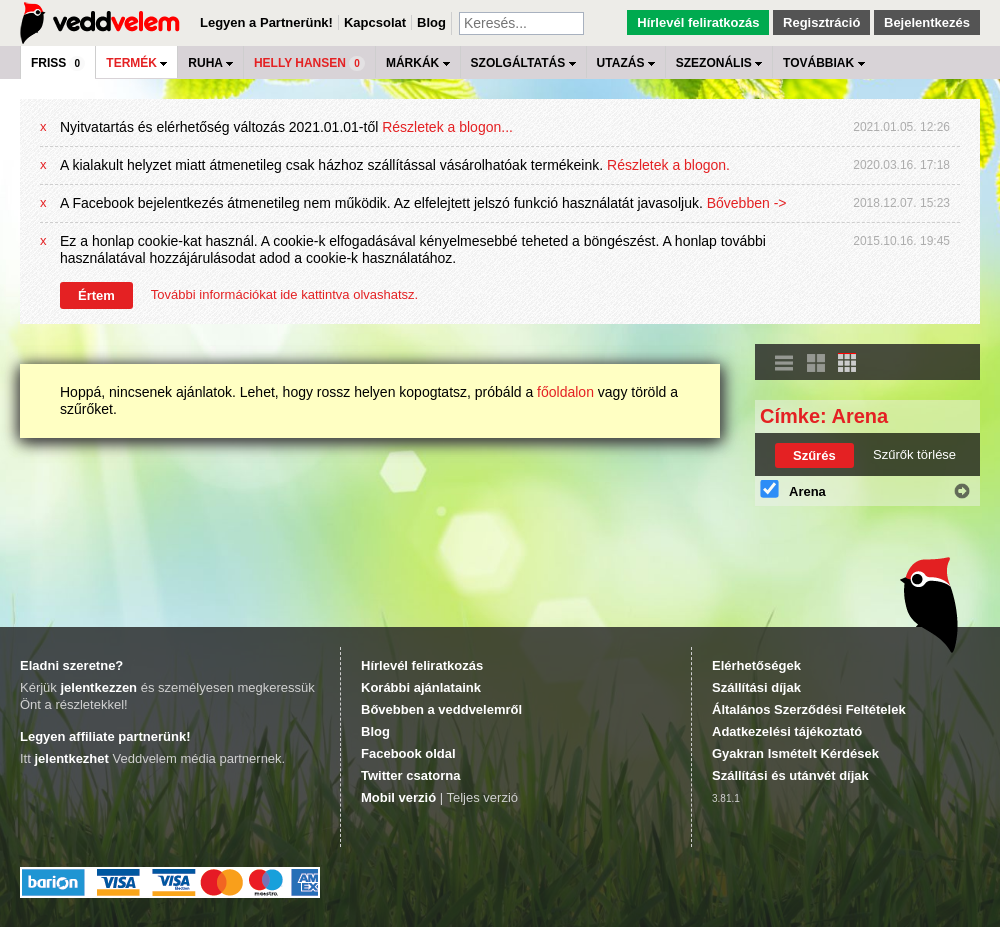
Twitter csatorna (410, 775)
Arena (807, 491)
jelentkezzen (98, 687)
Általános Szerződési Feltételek (809, 709)
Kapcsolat (375, 22)
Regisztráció (821, 22)
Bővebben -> (747, 203)
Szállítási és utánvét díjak (790, 775)
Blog (431, 22)
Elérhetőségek (756, 665)
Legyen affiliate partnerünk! (105, 736)
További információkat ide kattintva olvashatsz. (284, 294)
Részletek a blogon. (668, 165)
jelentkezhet (71, 758)
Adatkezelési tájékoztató (787, 731)
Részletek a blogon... (447, 127)
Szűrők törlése (914, 454)
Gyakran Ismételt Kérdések (795, 753)
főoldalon (565, 392)
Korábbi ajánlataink (421, 687)
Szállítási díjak (756, 687)
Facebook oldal (408, 753)
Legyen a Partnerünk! (266, 22)
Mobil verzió (398, 797)
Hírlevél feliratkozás (698, 22)
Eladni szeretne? (71, 665)
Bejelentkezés (927, 22)
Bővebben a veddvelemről (441, 709)
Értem (96, 295)
